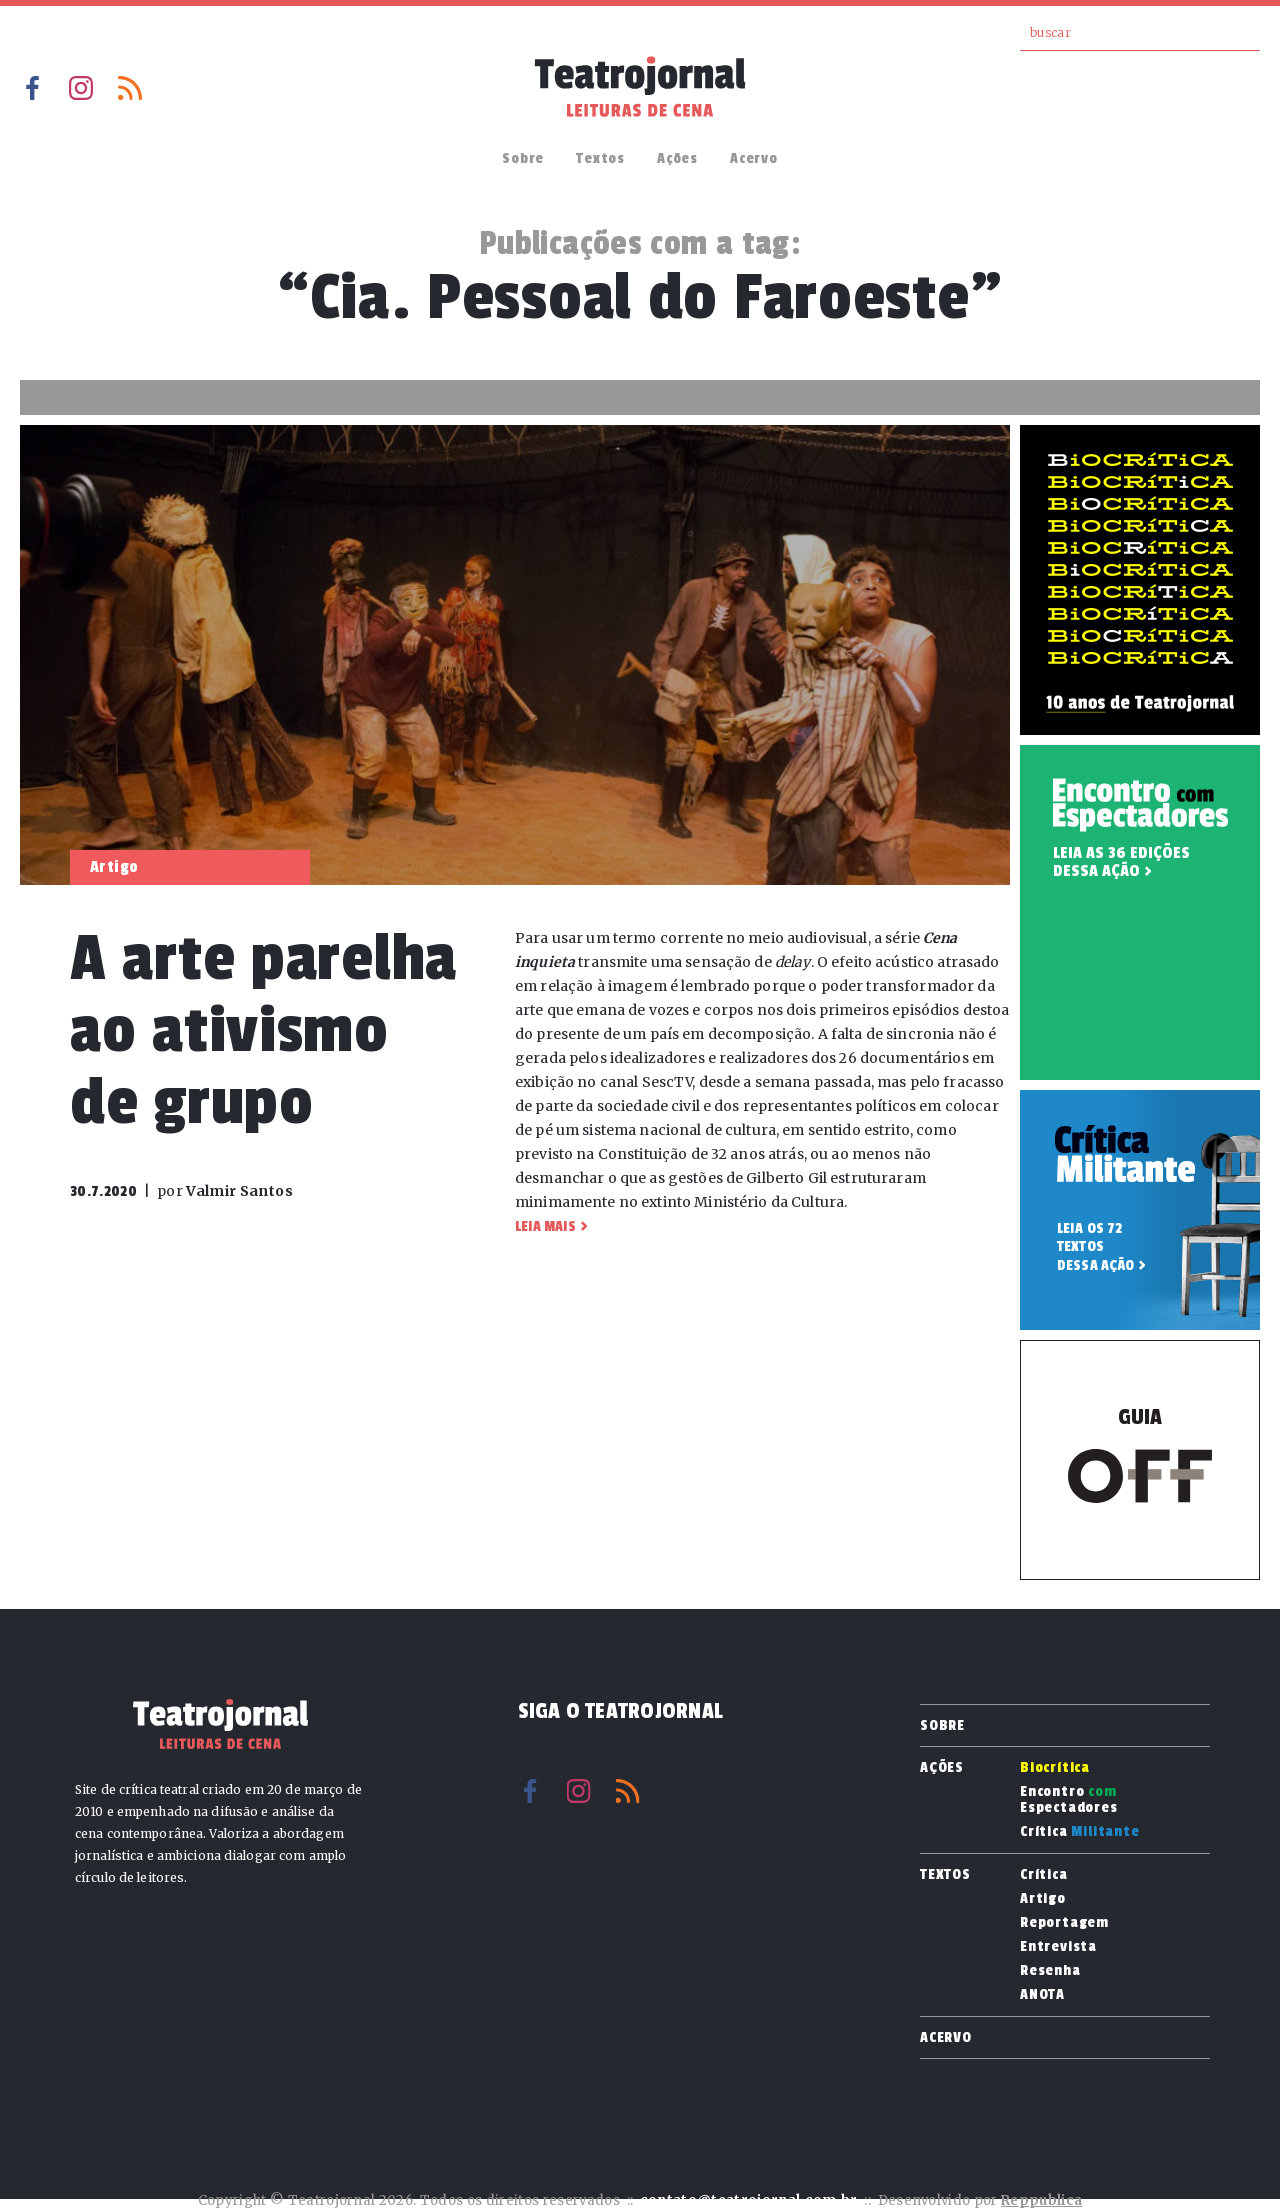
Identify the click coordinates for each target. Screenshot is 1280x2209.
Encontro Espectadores (1069, 1800)
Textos (600, 158)
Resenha (1050, 1971)
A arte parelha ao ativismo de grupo (263, 1030)
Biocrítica (1055, 1768)
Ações (677, 158)
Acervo (754, 158)
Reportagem (1064, 1923)
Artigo (1043, 1899)
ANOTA (1042, 1995)
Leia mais (545, 1226)
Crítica (1080, 1832)
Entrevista (1058, 1947)
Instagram (81, 88)
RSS (130, 88)
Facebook (32, 88)
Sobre (523, 158)
